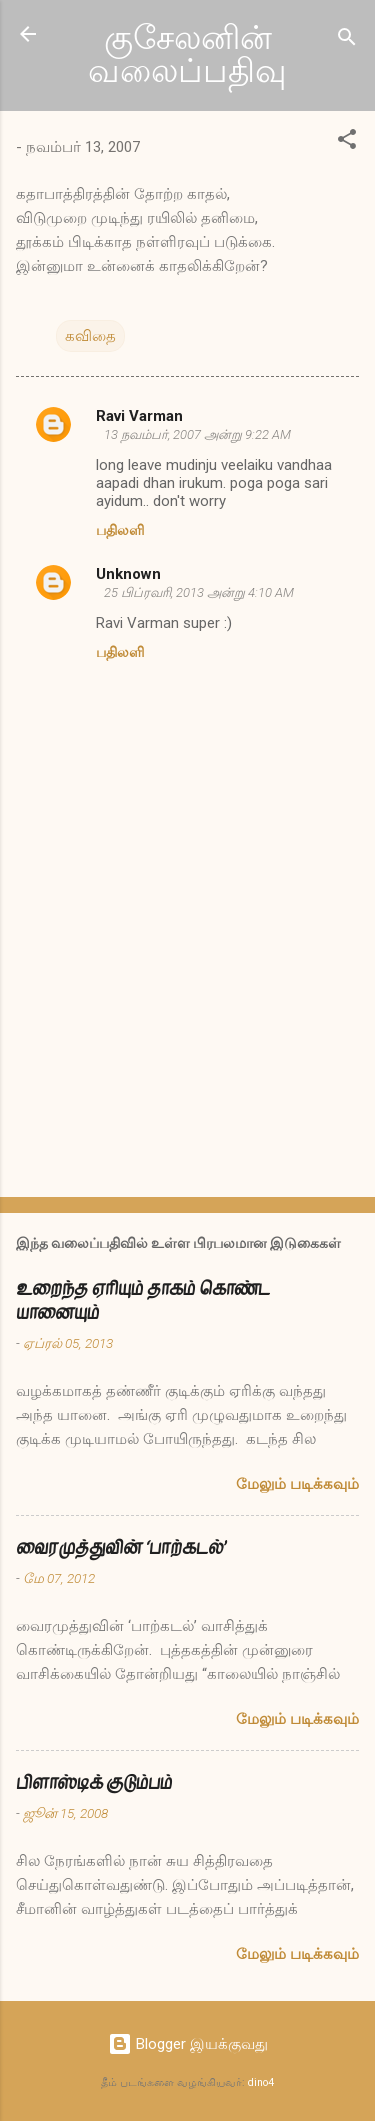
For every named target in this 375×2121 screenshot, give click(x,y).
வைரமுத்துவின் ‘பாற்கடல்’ (121, 1547)
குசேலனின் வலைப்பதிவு (187, 55)
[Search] (347, 40)
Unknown (128, 574)
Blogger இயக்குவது (188, 2044)
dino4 (261, 2082)
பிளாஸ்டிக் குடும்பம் (94, 1782)
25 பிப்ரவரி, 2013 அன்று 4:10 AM (199, 592)
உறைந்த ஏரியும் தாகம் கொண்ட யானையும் (143, 1300)
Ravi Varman (139, 416)
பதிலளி (120, 530)
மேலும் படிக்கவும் (297, 1484)
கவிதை (90, 336)
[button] (347, 142)
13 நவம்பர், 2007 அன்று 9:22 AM (197, 434)
